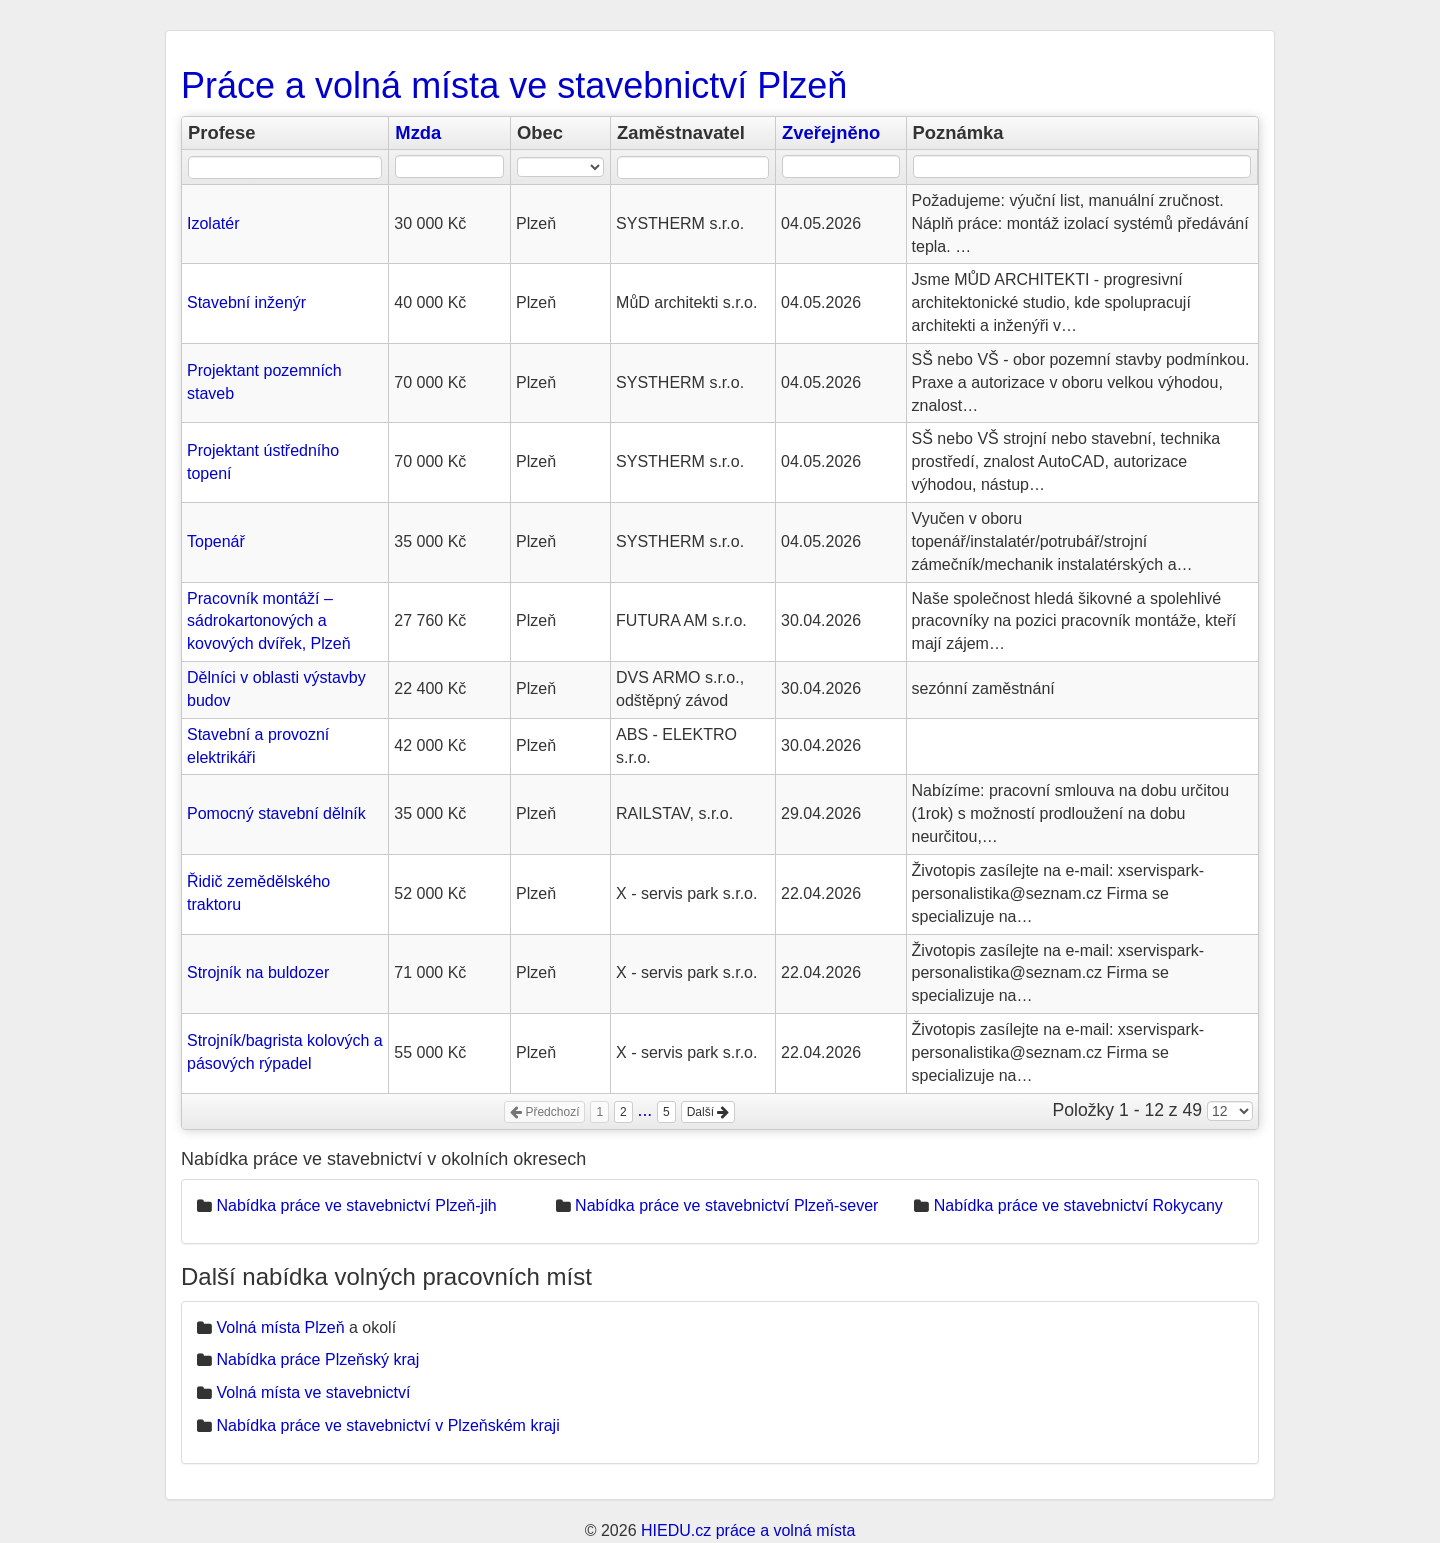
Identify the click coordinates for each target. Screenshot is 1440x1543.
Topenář (216, 541)
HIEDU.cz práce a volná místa (748, 1530)
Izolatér (213, 223)
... (645, 1110)
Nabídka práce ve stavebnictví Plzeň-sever (726, 1205)
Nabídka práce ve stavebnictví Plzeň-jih (356, 1205)
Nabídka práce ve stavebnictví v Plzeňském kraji (387, 1425)
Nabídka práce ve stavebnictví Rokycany (1078, 1205)
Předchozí (544, 1112)
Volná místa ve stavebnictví (313, 1392)
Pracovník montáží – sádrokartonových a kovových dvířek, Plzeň (269, 621)
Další (708, 1112)
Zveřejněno (831, 132)
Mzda (418, 132)
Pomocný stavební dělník (276, 813)
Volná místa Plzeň (280, 1327)
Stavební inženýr (246, 302)
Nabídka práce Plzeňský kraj (317, 1359)
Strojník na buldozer (258, 972)
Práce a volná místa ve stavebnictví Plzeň (514, 85)
